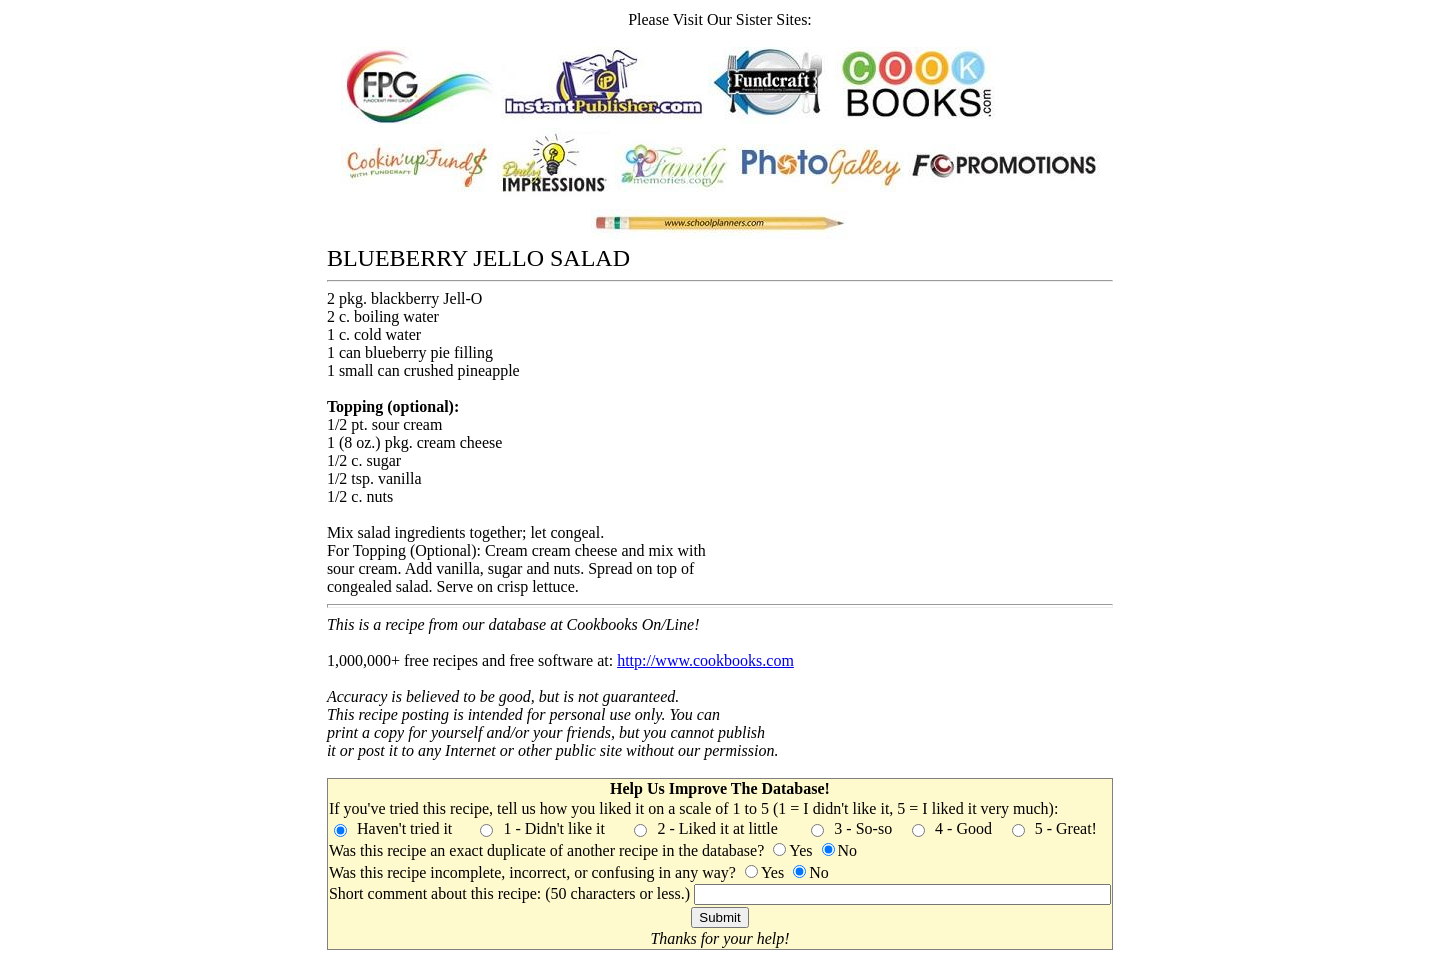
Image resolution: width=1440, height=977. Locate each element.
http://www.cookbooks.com (705, 660)
